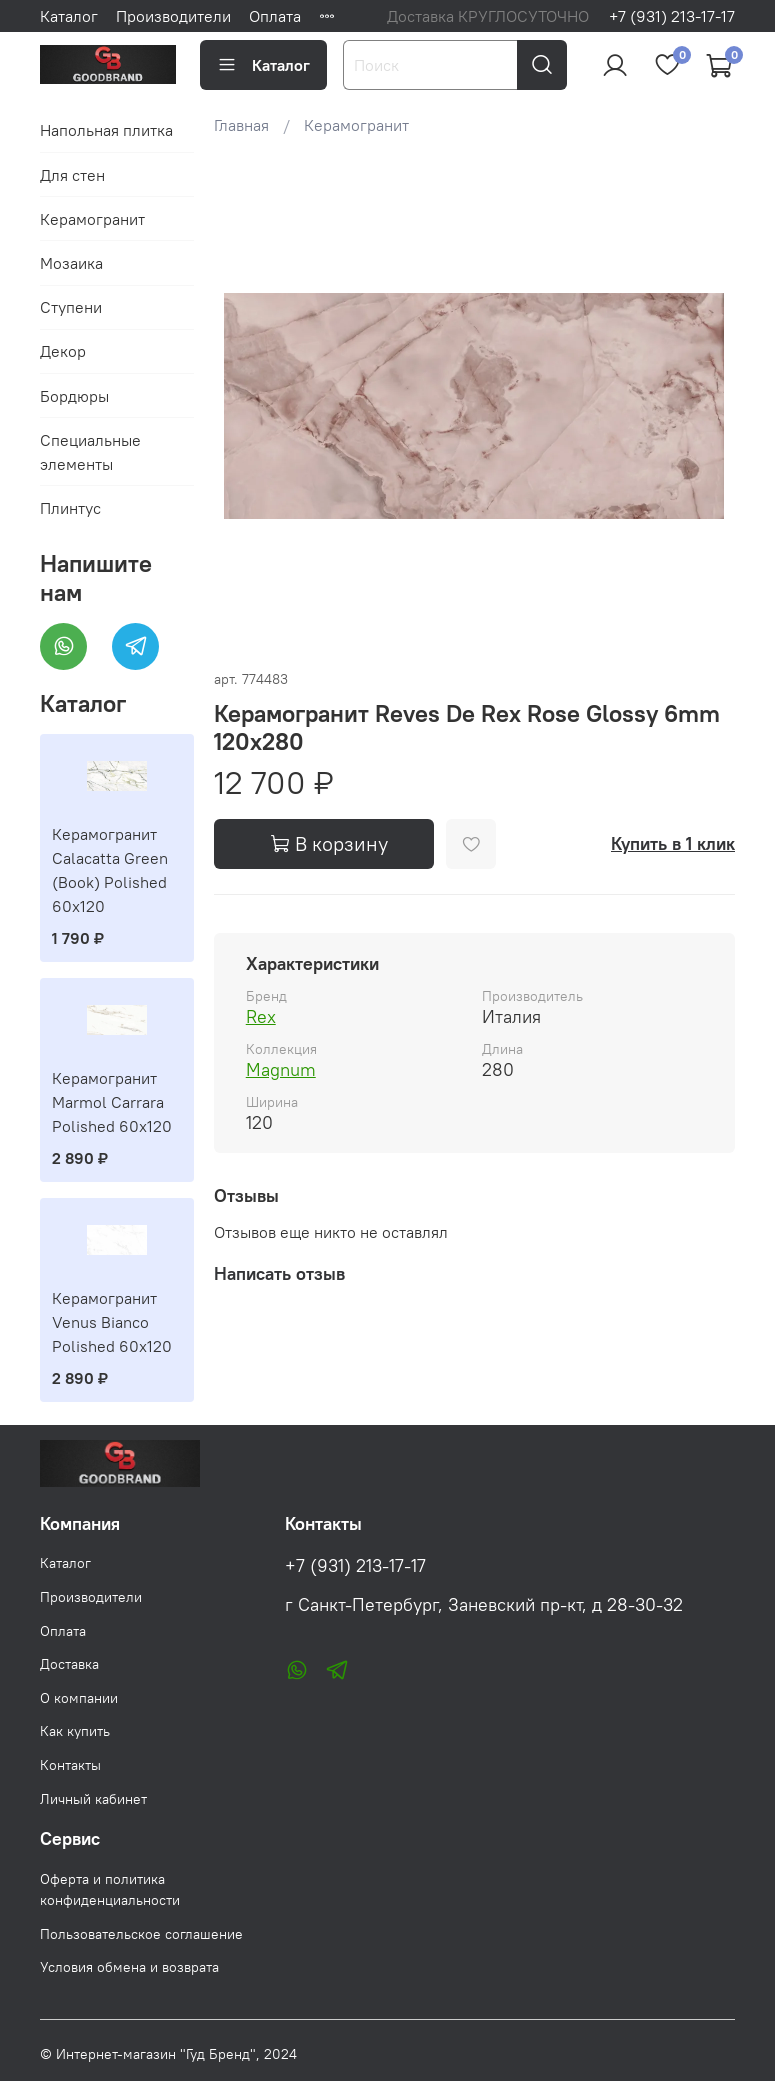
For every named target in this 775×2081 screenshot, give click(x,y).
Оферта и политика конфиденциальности (110, 1890)
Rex (261, 1016)
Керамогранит (356, 125)
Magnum (281, 1069)
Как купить (75, 1731)
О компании (79, 1698)
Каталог (69, 16)
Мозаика (71, 263)
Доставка (69, 1664)
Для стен (72, 175)
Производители (173, 16)
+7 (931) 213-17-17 (672, 16)
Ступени (71, 307)
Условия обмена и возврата (129, 1967)
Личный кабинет (93, 1799)
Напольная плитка (106, 130)
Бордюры (74, 396)
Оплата (275, 16)
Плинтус (70, 508)
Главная (241, 125)
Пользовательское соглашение (141, 1934)
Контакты (70, 1765)
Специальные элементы (90, 452)
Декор (63, 351)
